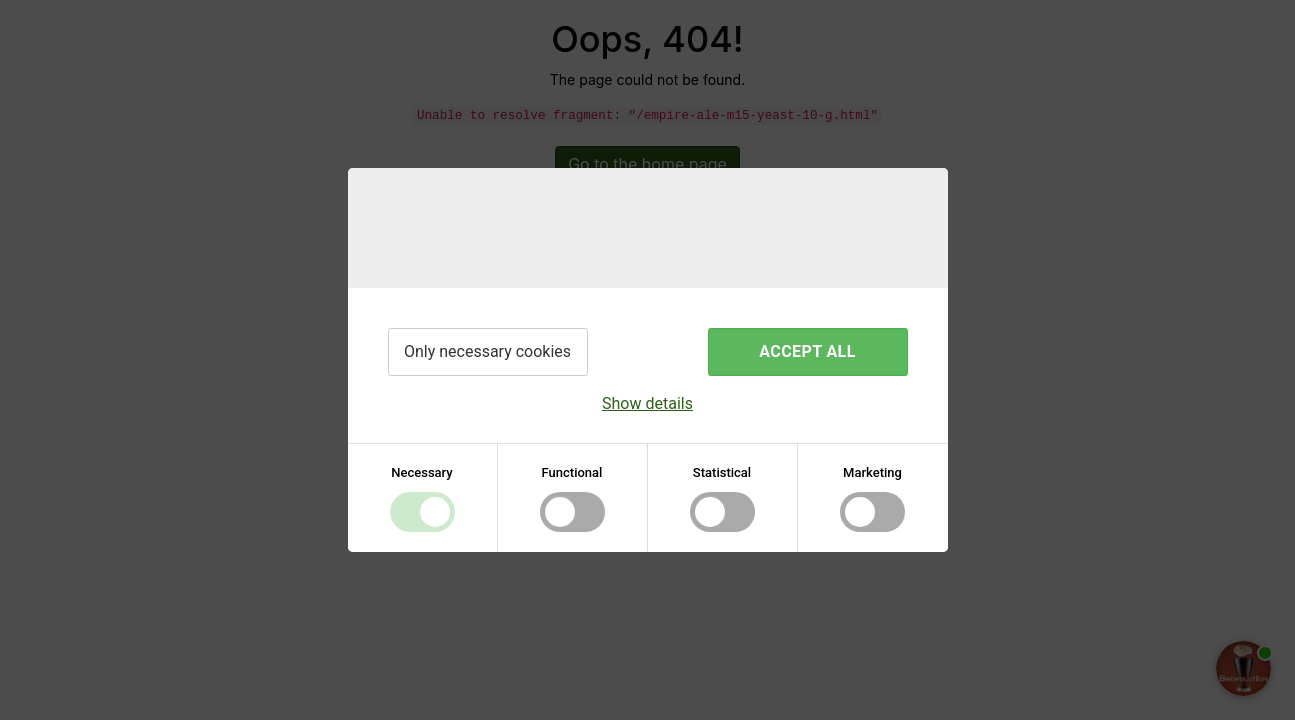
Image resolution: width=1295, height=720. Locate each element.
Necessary (421, 472)
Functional (572, 472)
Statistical (722, 472)
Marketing (872, 472)
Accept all (807, 351)
